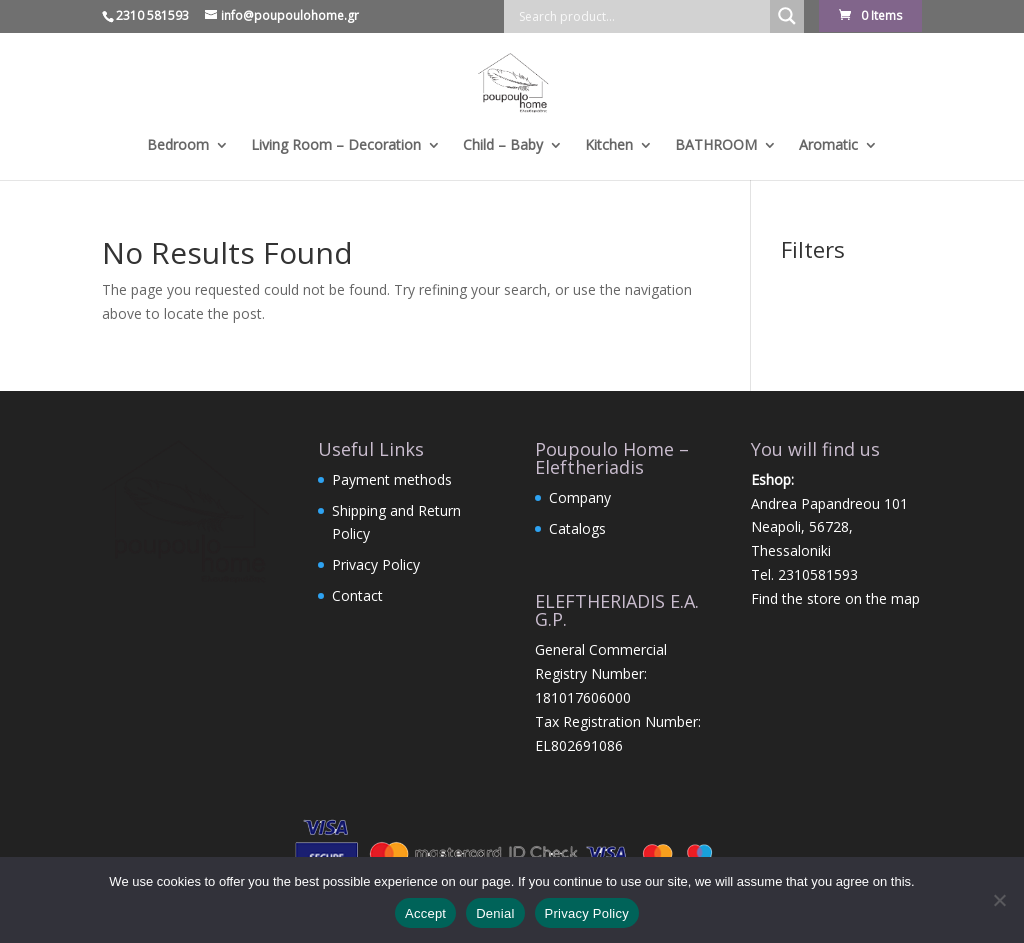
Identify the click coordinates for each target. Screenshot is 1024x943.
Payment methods (392, 479)
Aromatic (828, 146)
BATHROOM (716, 146)
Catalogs (577, 528)
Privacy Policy (376, 564)
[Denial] (999, 900)
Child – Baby (503, 146)
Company (580, 497)
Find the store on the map (835, 598)
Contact (357, 595)
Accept (425, 913)
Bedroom (178, 146)
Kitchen (609, 146)
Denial (495, 913)
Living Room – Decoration (336, 146)
